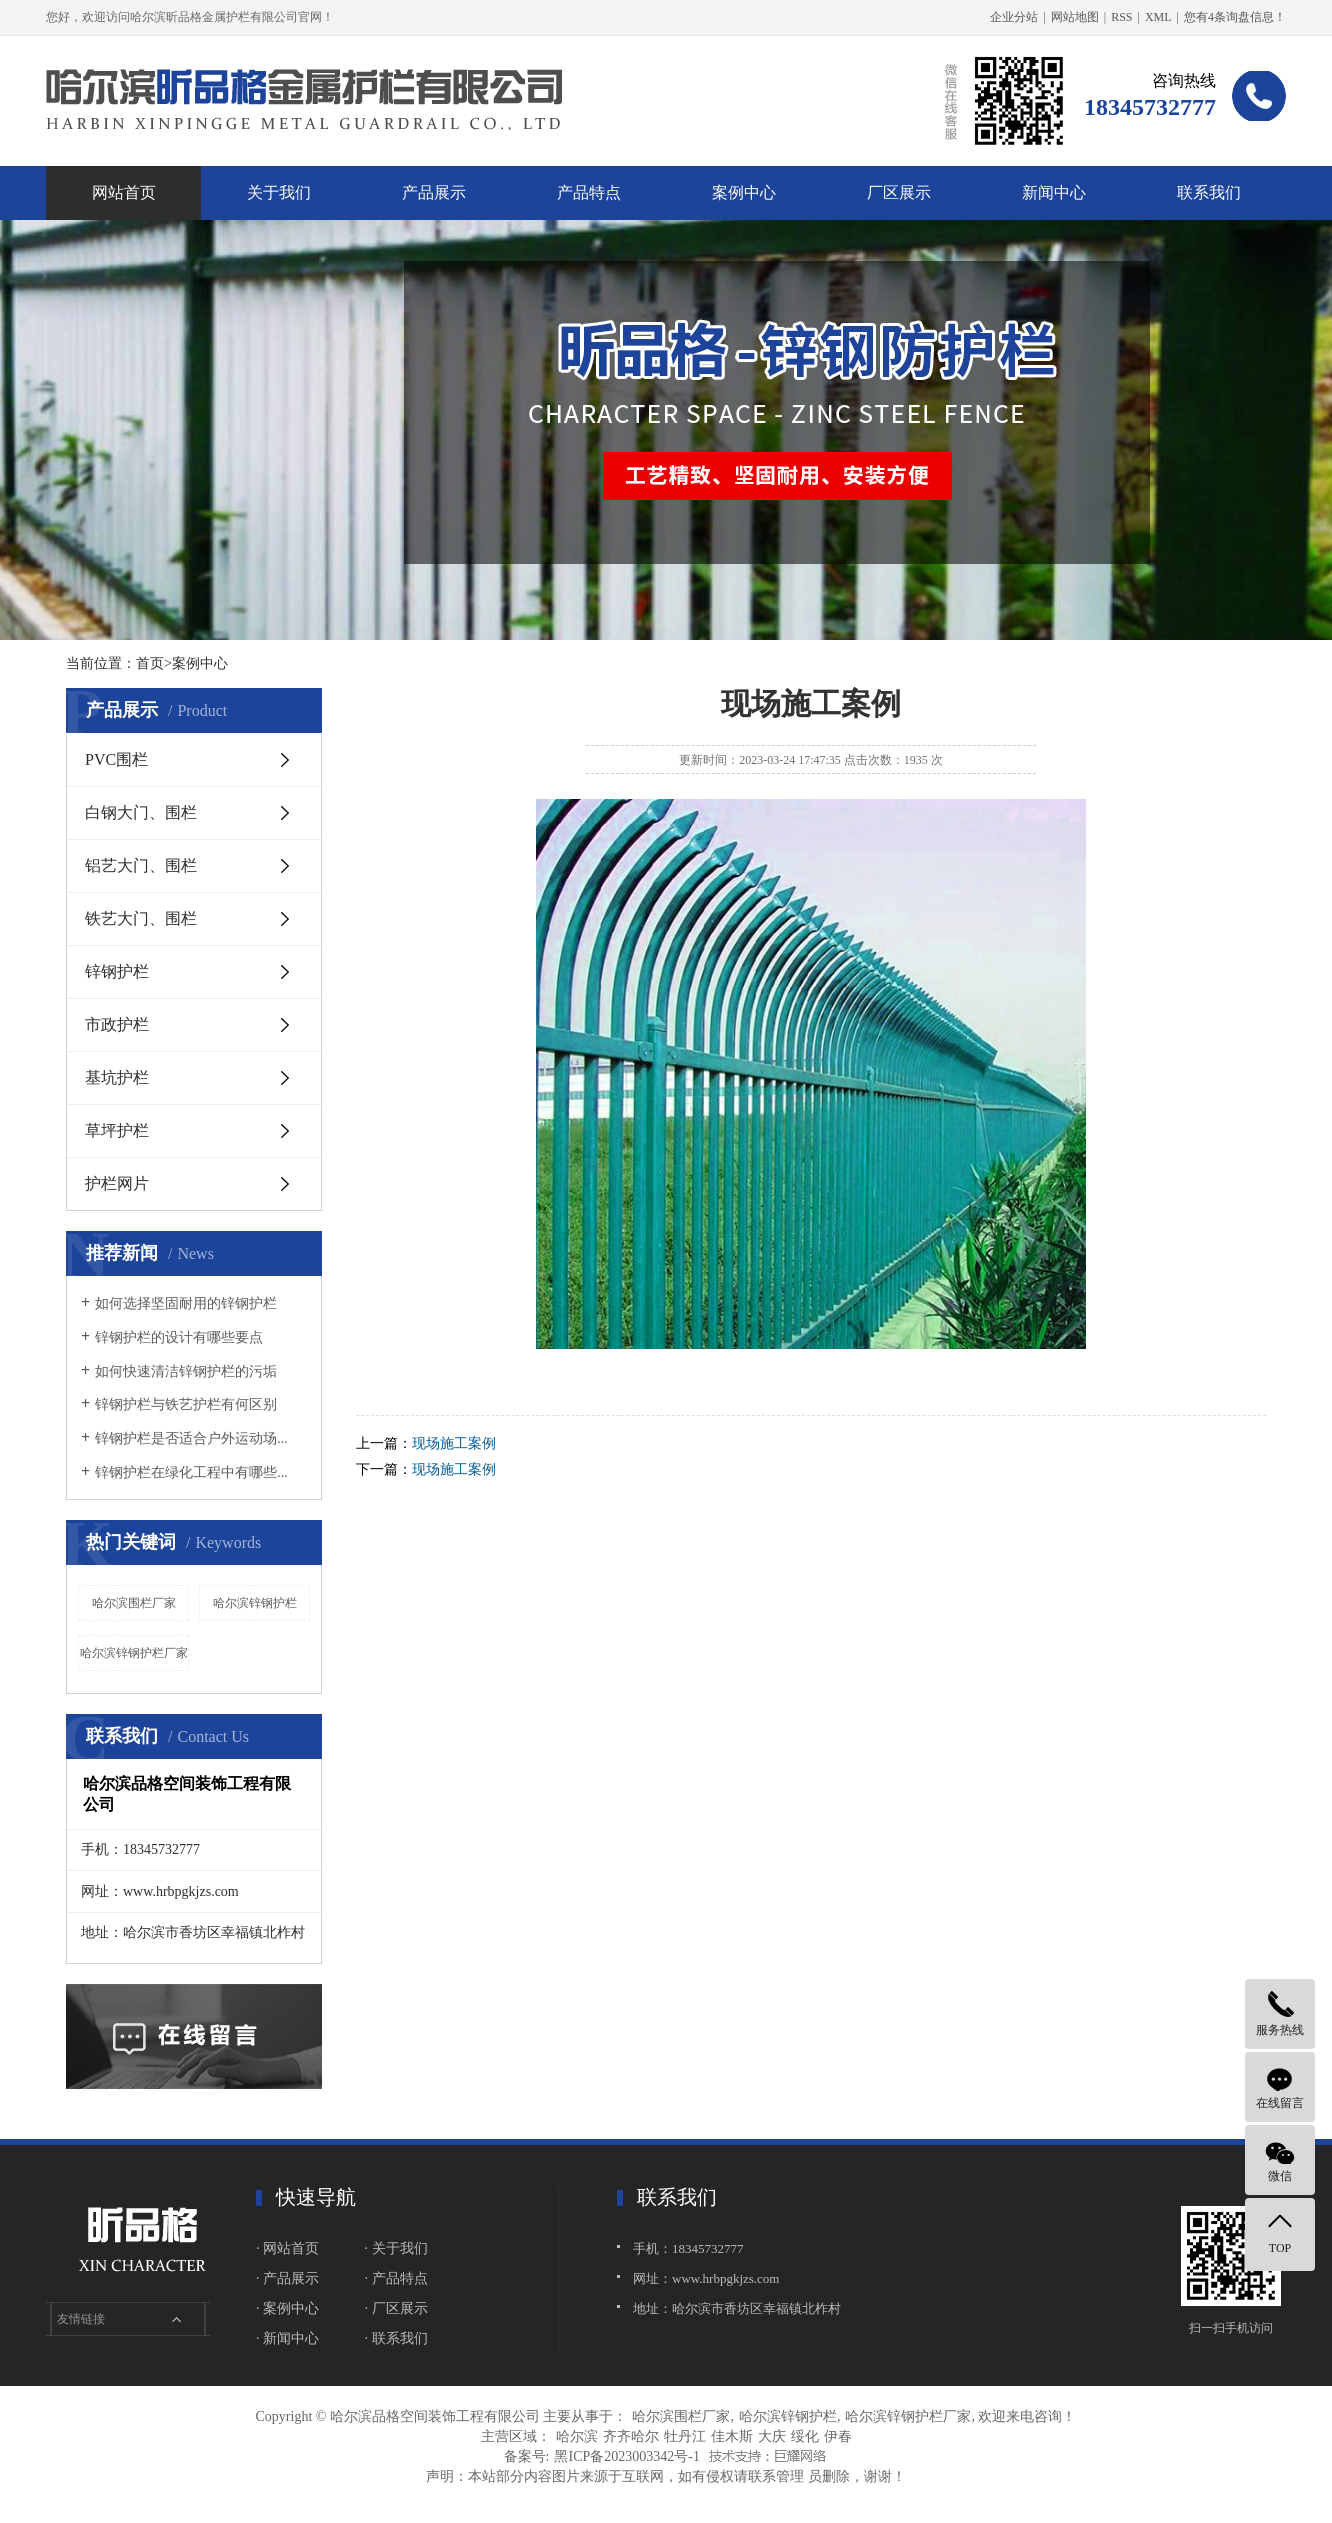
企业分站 (1014, 17)
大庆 (772, 2436)
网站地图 (1075, 17)
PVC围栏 (116, 759)
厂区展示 (899, 192)
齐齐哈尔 (631, 2436)
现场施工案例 (454, 1443)
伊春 (838, 2436)
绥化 (805, 2436)
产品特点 (589, 192)
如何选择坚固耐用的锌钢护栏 (186, 1303)
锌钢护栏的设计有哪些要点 (179, 1337)
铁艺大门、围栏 (141, 918)
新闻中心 (1054, 192)
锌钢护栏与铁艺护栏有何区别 (186, 1404)
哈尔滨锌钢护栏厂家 (134, 1653)
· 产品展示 (287, 2278)
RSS (1121, 17)
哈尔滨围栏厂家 (134, 1603)
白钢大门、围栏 (141, 812)
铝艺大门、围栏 (141, 865)
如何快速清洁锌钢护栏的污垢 (186, 1371)
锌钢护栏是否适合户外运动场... (191, 1438)
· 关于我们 (396, 2248)
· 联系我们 (396, 2338)
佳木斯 (732, 2436)
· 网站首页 (287, 2248)
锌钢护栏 (117, 971)
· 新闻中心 (287, 2338)
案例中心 (744, 192)
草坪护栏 (117, 1130)
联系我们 (1209, 192)
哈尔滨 (577, 2436)
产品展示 (434, 192)
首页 (150, 663)
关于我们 (279, 192)
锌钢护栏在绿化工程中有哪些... (191, 1472)
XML (1158, 17)
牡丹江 (685, 2436)
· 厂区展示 (396, 2308)
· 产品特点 (396, 2278)
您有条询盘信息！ (1235, 17)
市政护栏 (117, 1024)
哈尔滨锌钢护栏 (255, 1603)
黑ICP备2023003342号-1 (626, 2456)
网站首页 (124, 192)
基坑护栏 (117, 1077)
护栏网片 (117, 1183)
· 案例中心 (287, 2308)
